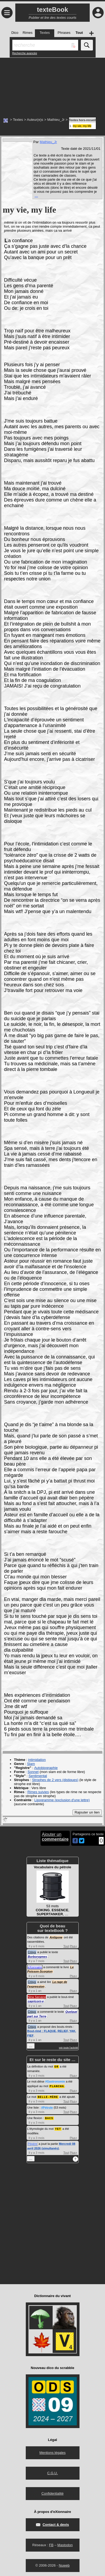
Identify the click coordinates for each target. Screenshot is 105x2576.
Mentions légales (52, 2451)
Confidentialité (52, 2492)
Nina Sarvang (37, 1997)
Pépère (32, 2142)
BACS (49, 2117)
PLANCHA (57, 2086)
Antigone (56, 1937)
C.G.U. (52, 2472)
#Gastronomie (55, 2081)
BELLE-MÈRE (48, 2096)
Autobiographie (45, 1768)
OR (57, 2066)
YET (58, 2128)
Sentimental (37, 1776)
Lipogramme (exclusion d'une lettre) (62, 1800)
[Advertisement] (52, 84)
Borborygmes (37, 1956)
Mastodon (65, 2544)
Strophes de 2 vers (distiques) (55, 1780)
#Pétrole (47, 2106)
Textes (18, 120)
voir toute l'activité (68, 2047)
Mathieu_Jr (55, 120)
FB (51, 2544)
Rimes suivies (38, 1792)
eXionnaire (35, 1967)
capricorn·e (36, 2001)
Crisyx (32, 1952)
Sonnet (33, 1772)
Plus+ (73, 1946)
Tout (66, 1946)
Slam (31, 1764)
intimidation (37, 1760)
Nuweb (64, 2564)
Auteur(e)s (35, 120)
